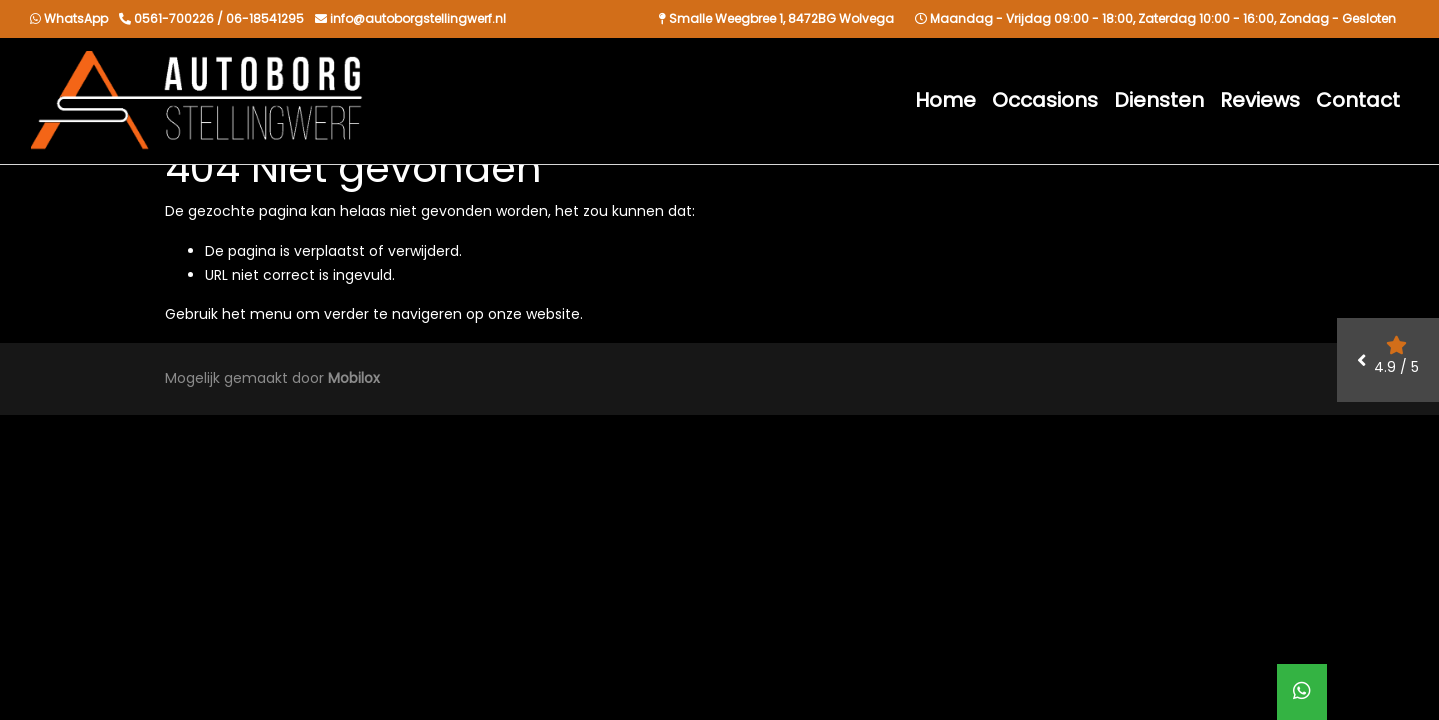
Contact (1358, 100)
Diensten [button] (1159, 100)
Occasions (1045, 100)
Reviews (1260, 100)
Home (945, 100)
